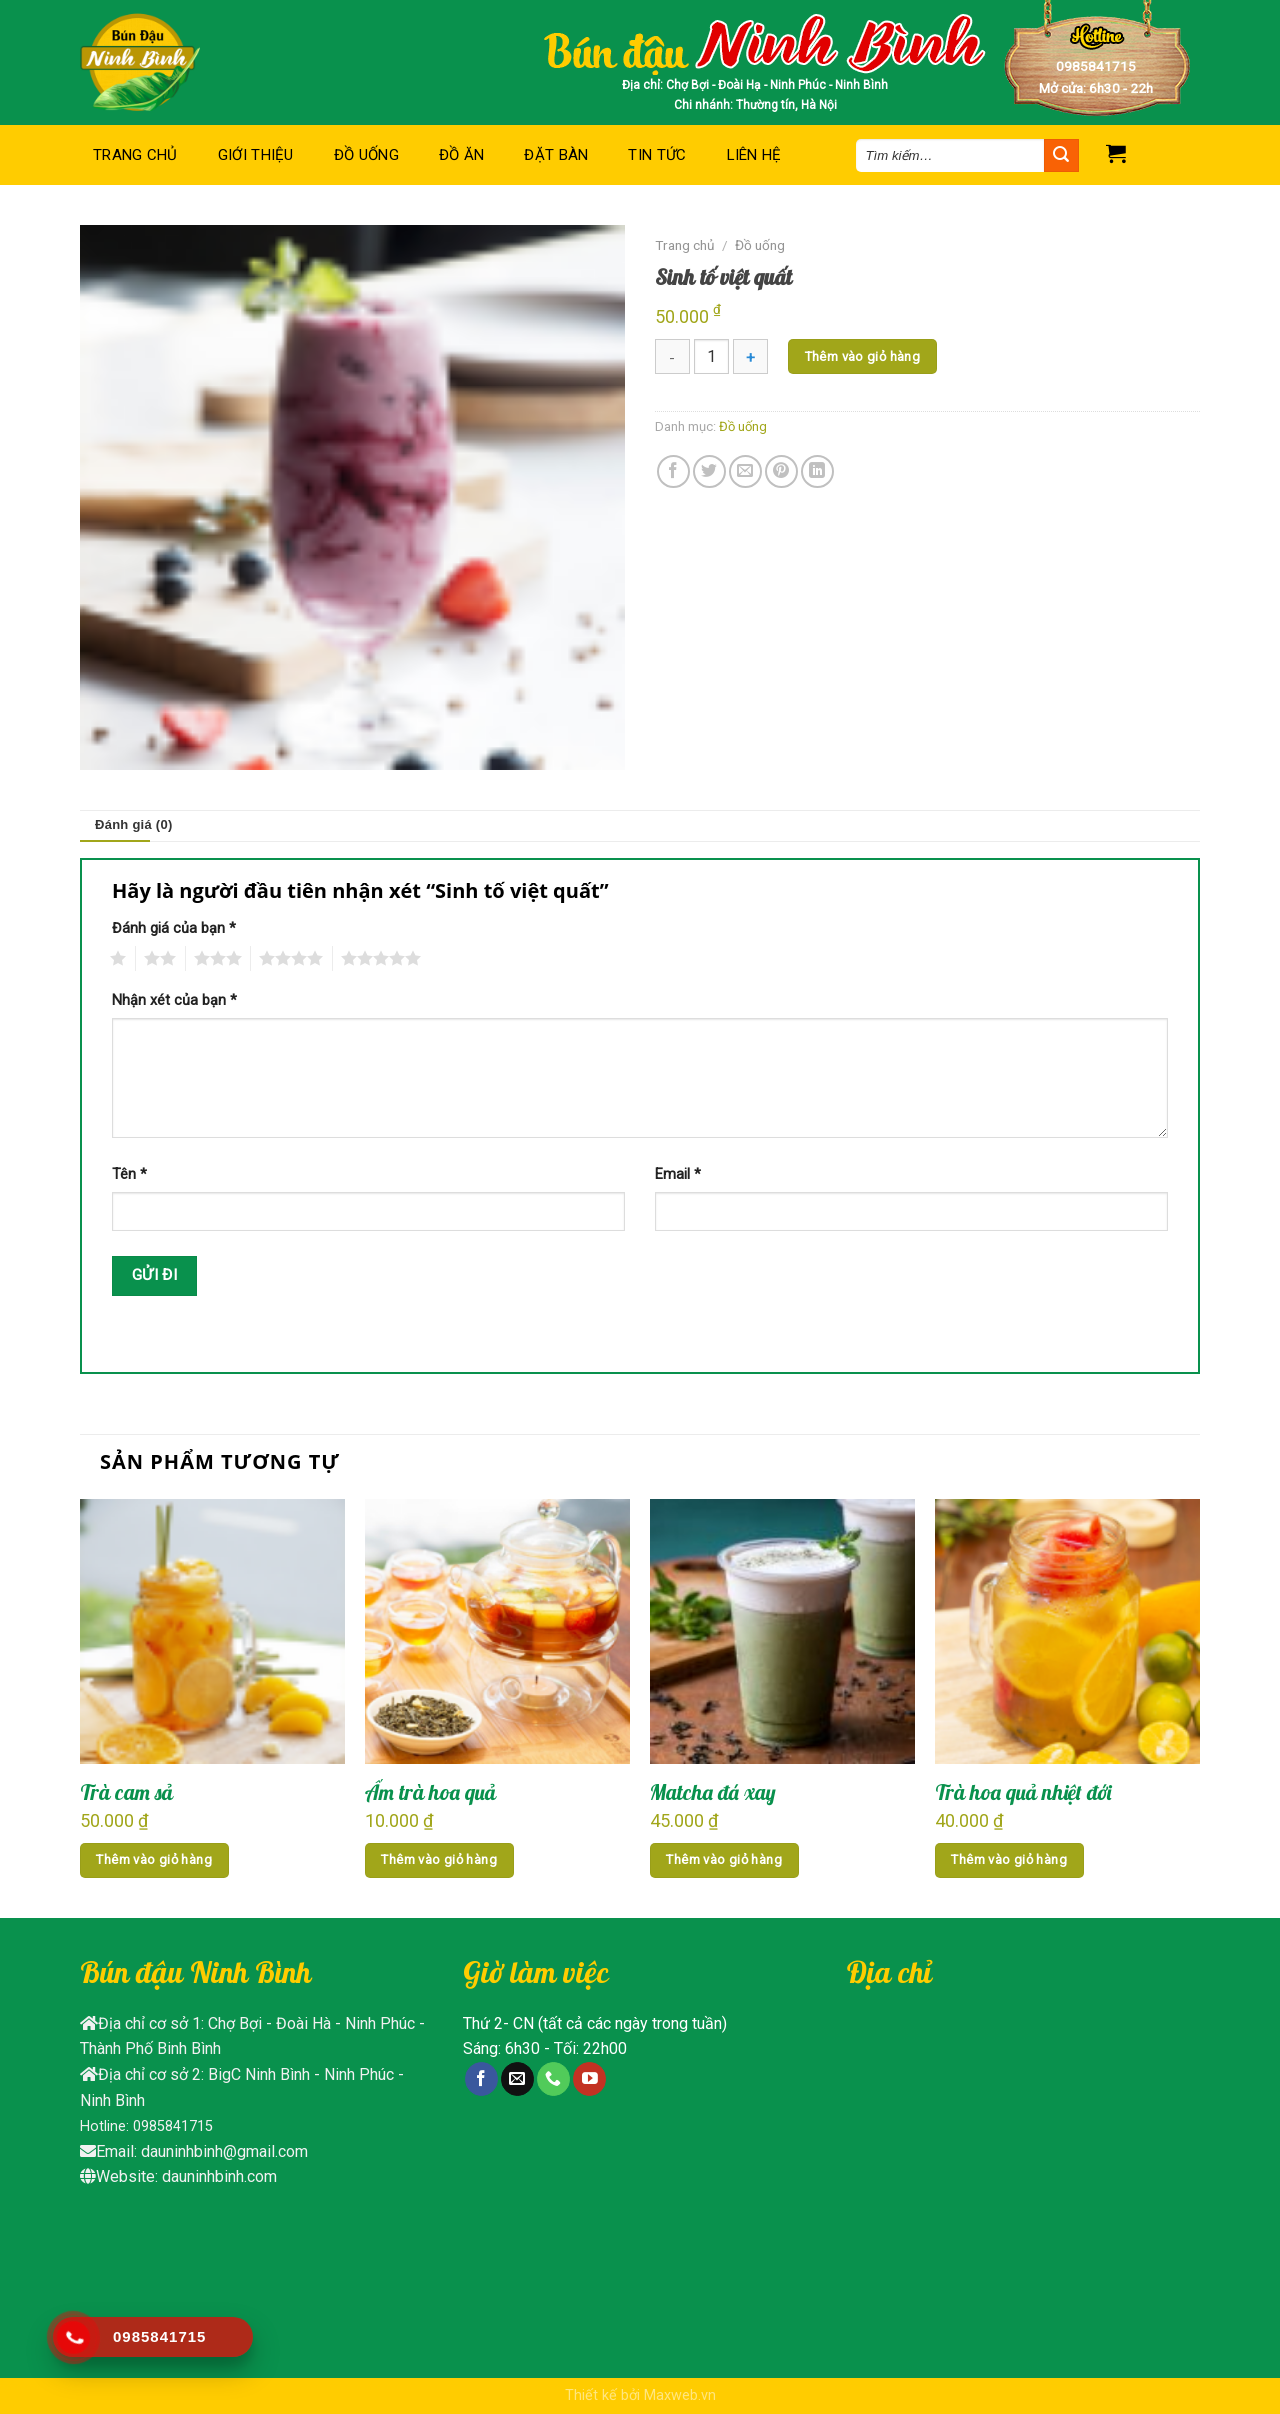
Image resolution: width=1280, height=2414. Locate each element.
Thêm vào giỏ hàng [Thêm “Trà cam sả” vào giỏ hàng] (154, 1859)
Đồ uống (366, 155)
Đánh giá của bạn (174, 928)
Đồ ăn (462, 155)
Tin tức (657, 155)
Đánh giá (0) (134, 824)
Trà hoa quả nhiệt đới (1023, 1792)
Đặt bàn (556, 155)
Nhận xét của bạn (174, 1000)
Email (678, 1174)
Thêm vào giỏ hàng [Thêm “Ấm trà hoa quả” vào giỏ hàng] (439, 1859)
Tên (129, 1174)
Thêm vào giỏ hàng (863, 356)
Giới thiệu (256, 155)
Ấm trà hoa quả (430, 1792)
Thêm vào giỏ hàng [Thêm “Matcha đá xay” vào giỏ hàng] (724, 1859)
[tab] (134, 825)
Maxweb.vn (680, 2395)
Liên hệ (754, 155)
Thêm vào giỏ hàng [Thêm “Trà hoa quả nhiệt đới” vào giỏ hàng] (1009, 1859)
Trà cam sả (126, 1792)
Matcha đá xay (713, 1792)
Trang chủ (135, 155)
